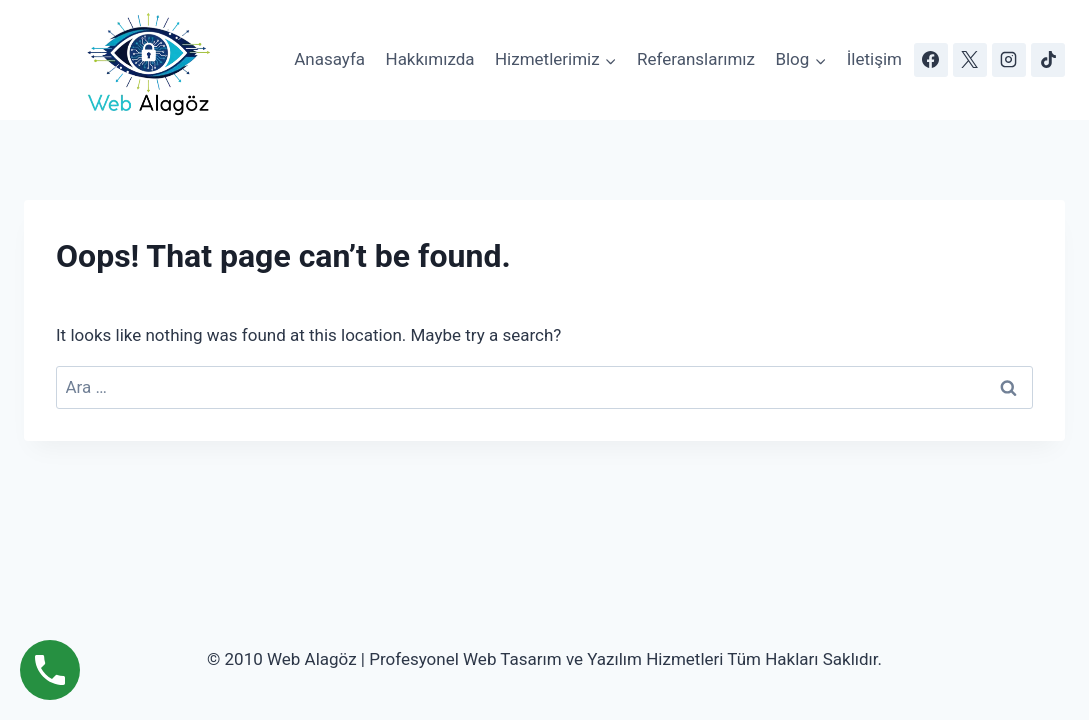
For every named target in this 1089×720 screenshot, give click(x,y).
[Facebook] (931, 60)
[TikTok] (1048, 60)
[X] (970, 60)
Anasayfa (329, 59)
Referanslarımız (696, 59)
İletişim (874, 59)
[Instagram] (1009, 60)
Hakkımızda (430, 59)
